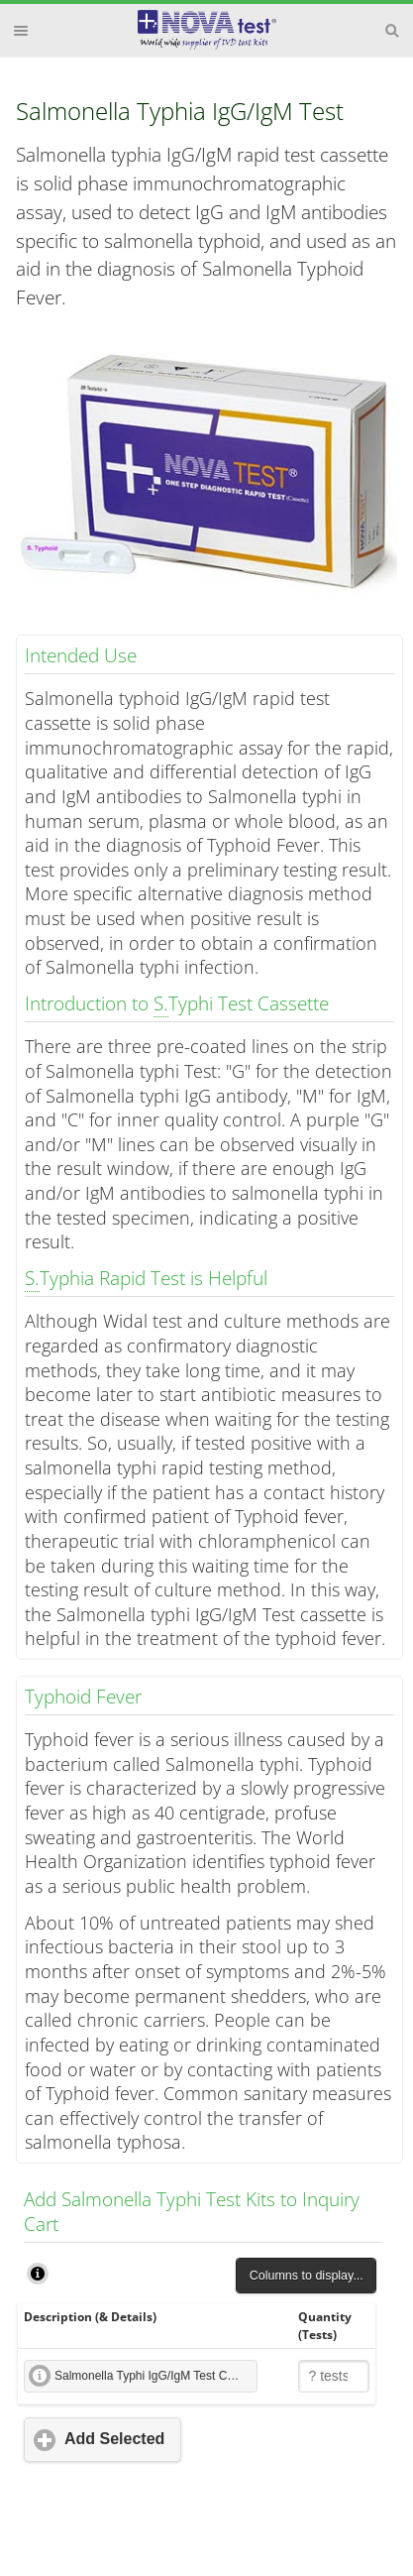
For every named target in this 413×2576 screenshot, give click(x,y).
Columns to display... (306, 2276)
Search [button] (392, 31)
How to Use (38, 2273)
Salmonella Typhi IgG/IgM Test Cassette (156, 2376)
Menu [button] (21, 31)
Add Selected (114, 2438)
